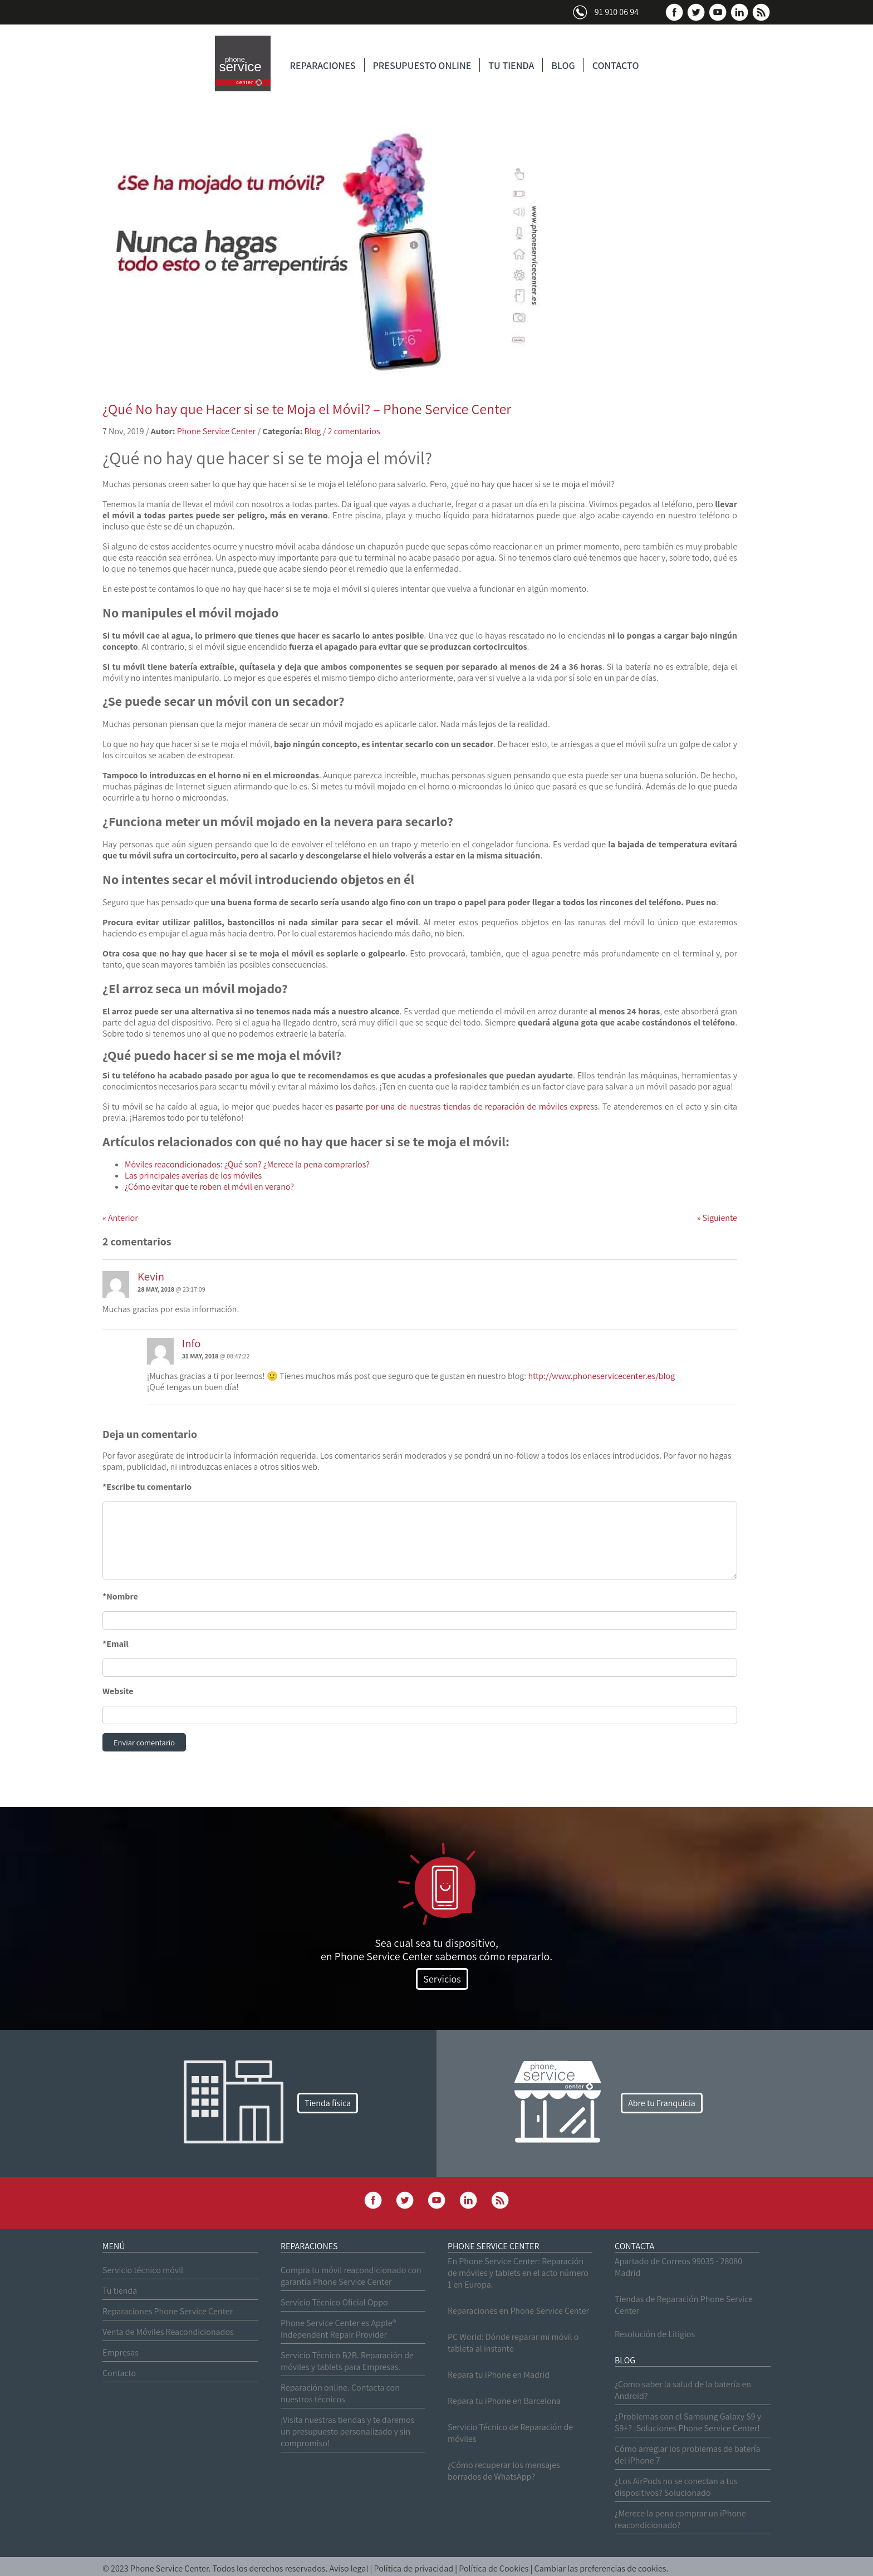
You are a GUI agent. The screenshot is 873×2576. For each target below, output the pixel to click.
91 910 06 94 (617, 12)
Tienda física (328, 2104)
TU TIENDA (511, 65)
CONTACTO (615, 65)
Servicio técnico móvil (142, 2271)
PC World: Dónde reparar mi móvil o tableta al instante (513, 2344)
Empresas (120, 2353)
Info (191, 1343)
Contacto (119, 2374)
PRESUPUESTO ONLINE (422, 65)
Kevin (151, 1276)
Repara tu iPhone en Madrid (499, 2376)
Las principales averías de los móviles (193, 1175)
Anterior (120, 1218)
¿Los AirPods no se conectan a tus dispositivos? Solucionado (676, 2488)
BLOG (563, 65)
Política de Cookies (493, 2569)
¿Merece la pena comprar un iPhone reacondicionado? (680, 2520)
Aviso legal (349, 2569)
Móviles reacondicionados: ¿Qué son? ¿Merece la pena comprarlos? (247, 1164)
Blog (313, 431)
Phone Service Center (216, 431)
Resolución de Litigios (655, 2335)
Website (118, 1691)
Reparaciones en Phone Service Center (518, 2312)
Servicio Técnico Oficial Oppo (334, 2303)
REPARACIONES (323, 65)
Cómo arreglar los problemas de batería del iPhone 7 (688, 2455)
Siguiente (717, 1218)
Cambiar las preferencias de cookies (600, 2569)
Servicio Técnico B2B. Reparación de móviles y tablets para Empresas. (347, 2362)
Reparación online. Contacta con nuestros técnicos (340, 2394)
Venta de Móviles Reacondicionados (168, 2333)
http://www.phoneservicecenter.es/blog (601, 1376)
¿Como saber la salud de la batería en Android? (683, 2391)
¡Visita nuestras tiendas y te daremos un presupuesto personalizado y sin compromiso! (347, 2432)
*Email (115, 1644)
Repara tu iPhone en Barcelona (504, 2402)
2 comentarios (354, 431)
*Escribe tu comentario (147, 1487)
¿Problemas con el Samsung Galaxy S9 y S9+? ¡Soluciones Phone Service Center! (688, 2423)
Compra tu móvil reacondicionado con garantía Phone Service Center (351, 2277)
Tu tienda (119, 2292)
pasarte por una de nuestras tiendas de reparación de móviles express (467, 1106)
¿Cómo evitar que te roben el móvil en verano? (209, 1187)
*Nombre (120, 1596)
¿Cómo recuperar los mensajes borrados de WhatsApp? (504, 2472)
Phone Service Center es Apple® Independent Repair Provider (338, 2330)
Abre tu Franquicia (661, 2104)
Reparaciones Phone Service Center (167, 2312)
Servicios (441, 1980)
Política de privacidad (414, 2569)
